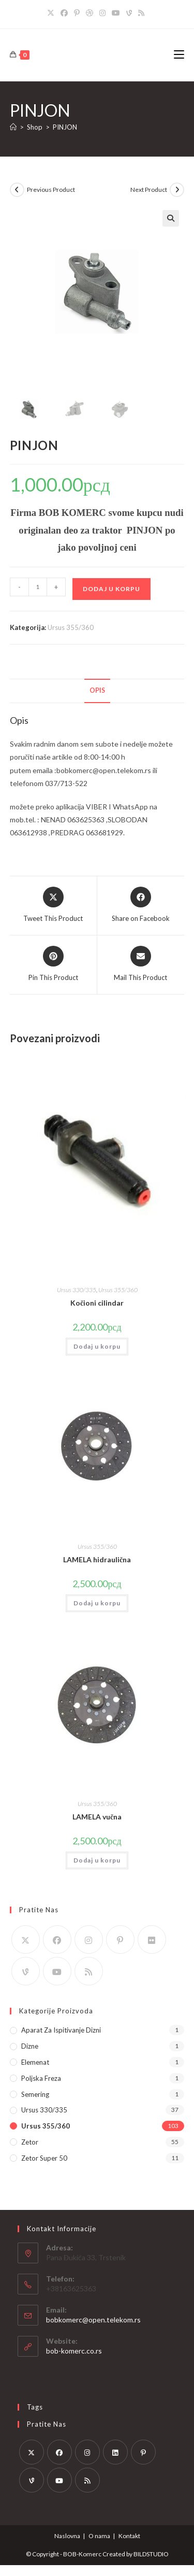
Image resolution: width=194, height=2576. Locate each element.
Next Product (148, 189)
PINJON (65, 127)
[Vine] (129, 13)
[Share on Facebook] (141, 905)
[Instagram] (102, 13)
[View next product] (177, 190)
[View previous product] (17, 190)
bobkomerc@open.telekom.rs (93, 2319)
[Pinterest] (77, 13)
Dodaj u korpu (111, 589)
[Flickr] (152, 1939)
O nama (99, 2536)
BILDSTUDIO (151, 2554)
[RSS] (141, 13)
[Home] (13, 127)
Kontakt (129, 2536)
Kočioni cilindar (97, 1302)
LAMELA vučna (97, 1816)
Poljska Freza (41, 2078)
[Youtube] (116, 13)
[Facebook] (64, 13)
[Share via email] (140, 964)
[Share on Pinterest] (53, 964)
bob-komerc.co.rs (74, 2350)
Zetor (29, 2142)
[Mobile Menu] (179, 55)
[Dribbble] (89, 13)
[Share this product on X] (53, 905)
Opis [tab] (97, 690)
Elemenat (35, 2062)
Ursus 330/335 (76, 1290)
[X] (52, 13)
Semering (35, 2094)
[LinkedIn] (115, 2452)
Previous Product (51, 189)
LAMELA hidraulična (97, 1559)
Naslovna (67, 2536)
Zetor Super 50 (44, 2158)
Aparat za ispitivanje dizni (61, 2030)
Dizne (29, 2046)
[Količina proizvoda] (37, 587)
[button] (170, 218)
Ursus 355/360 (71, 627)
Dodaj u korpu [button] (97, 1346)
